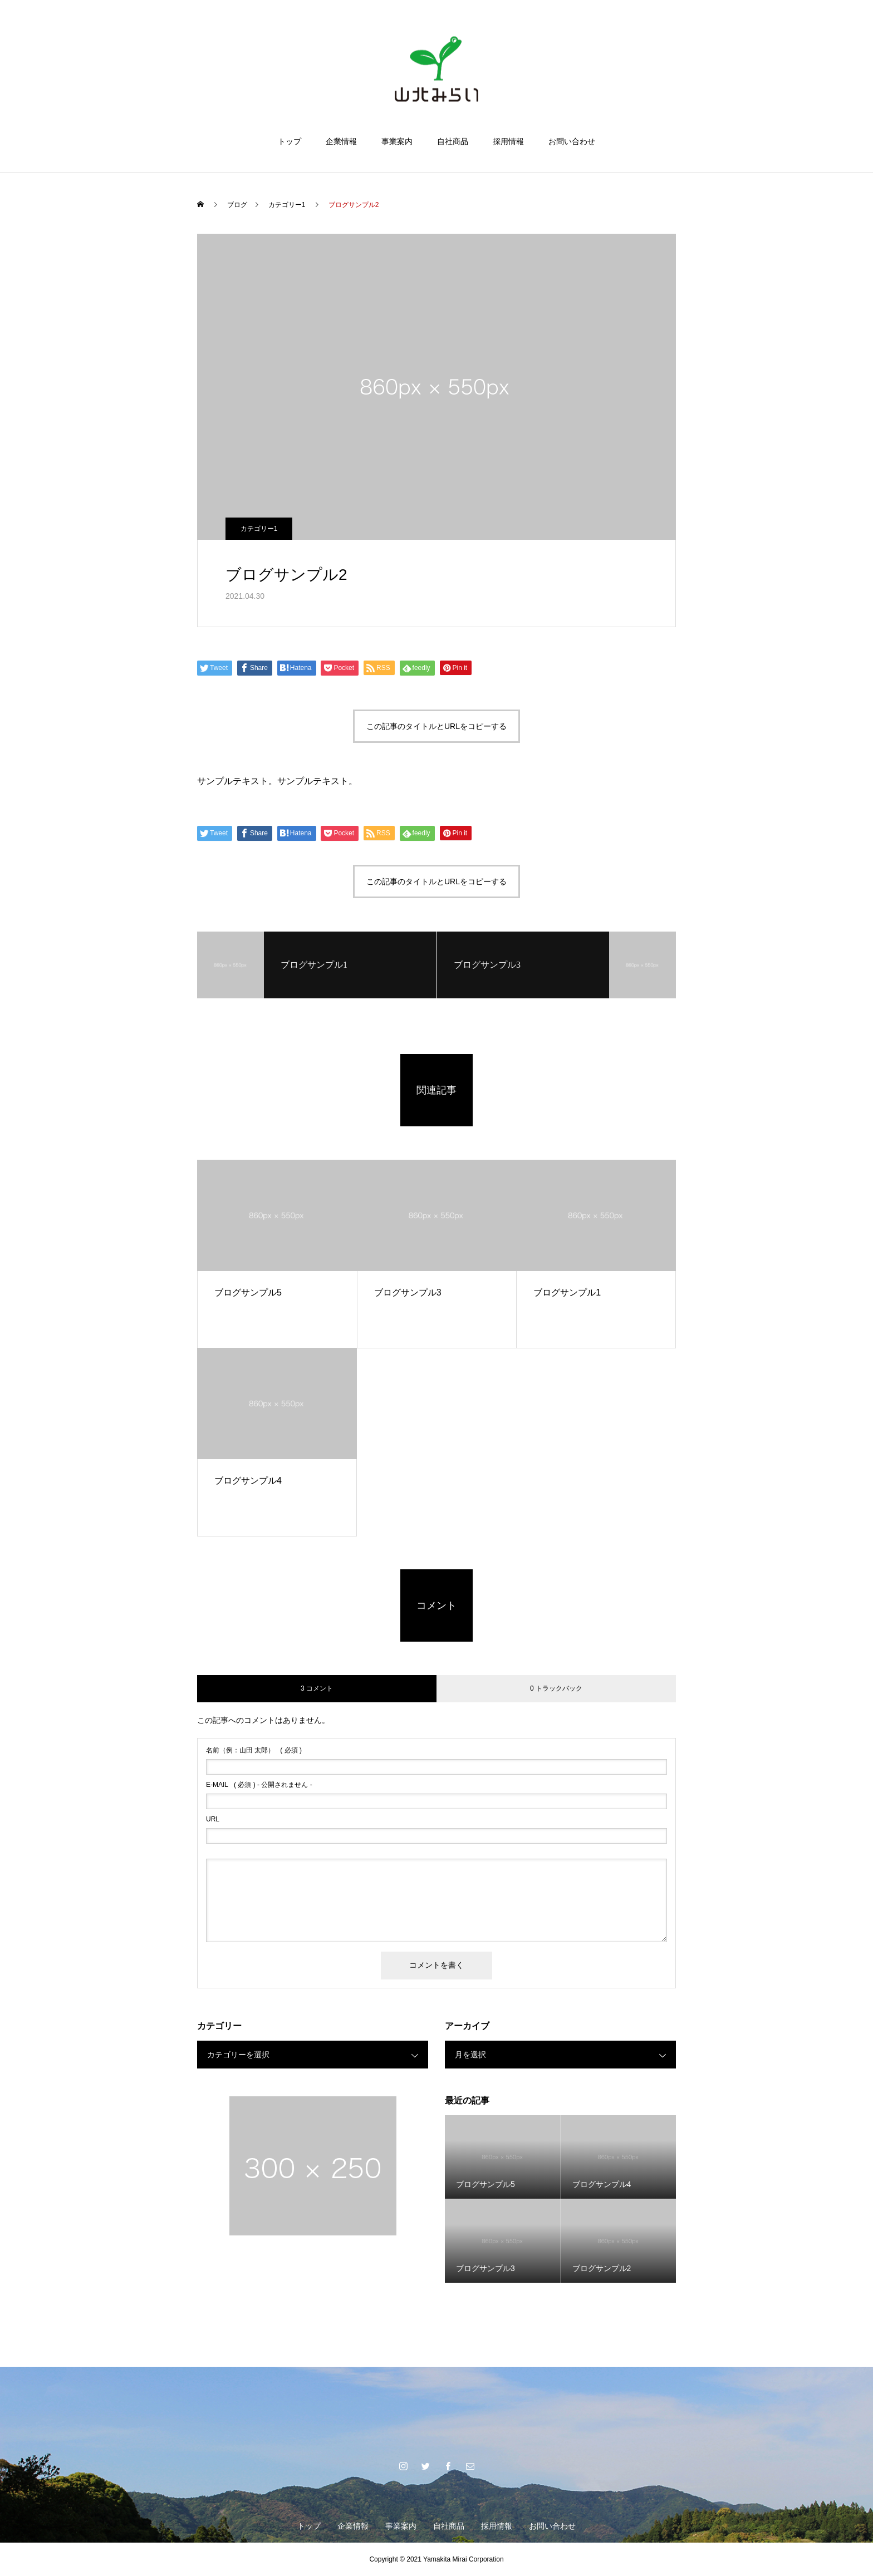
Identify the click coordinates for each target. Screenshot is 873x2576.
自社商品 (452, 141)
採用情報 (508, 141)
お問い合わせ (571, 141)
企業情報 (341, 141)
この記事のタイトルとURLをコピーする (436, 726)
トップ (289, 141)
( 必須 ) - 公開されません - (259, 1784)
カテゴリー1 (259, 529)
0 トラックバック (556, 1688)
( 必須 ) (254, 1750)
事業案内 (397, 141)
